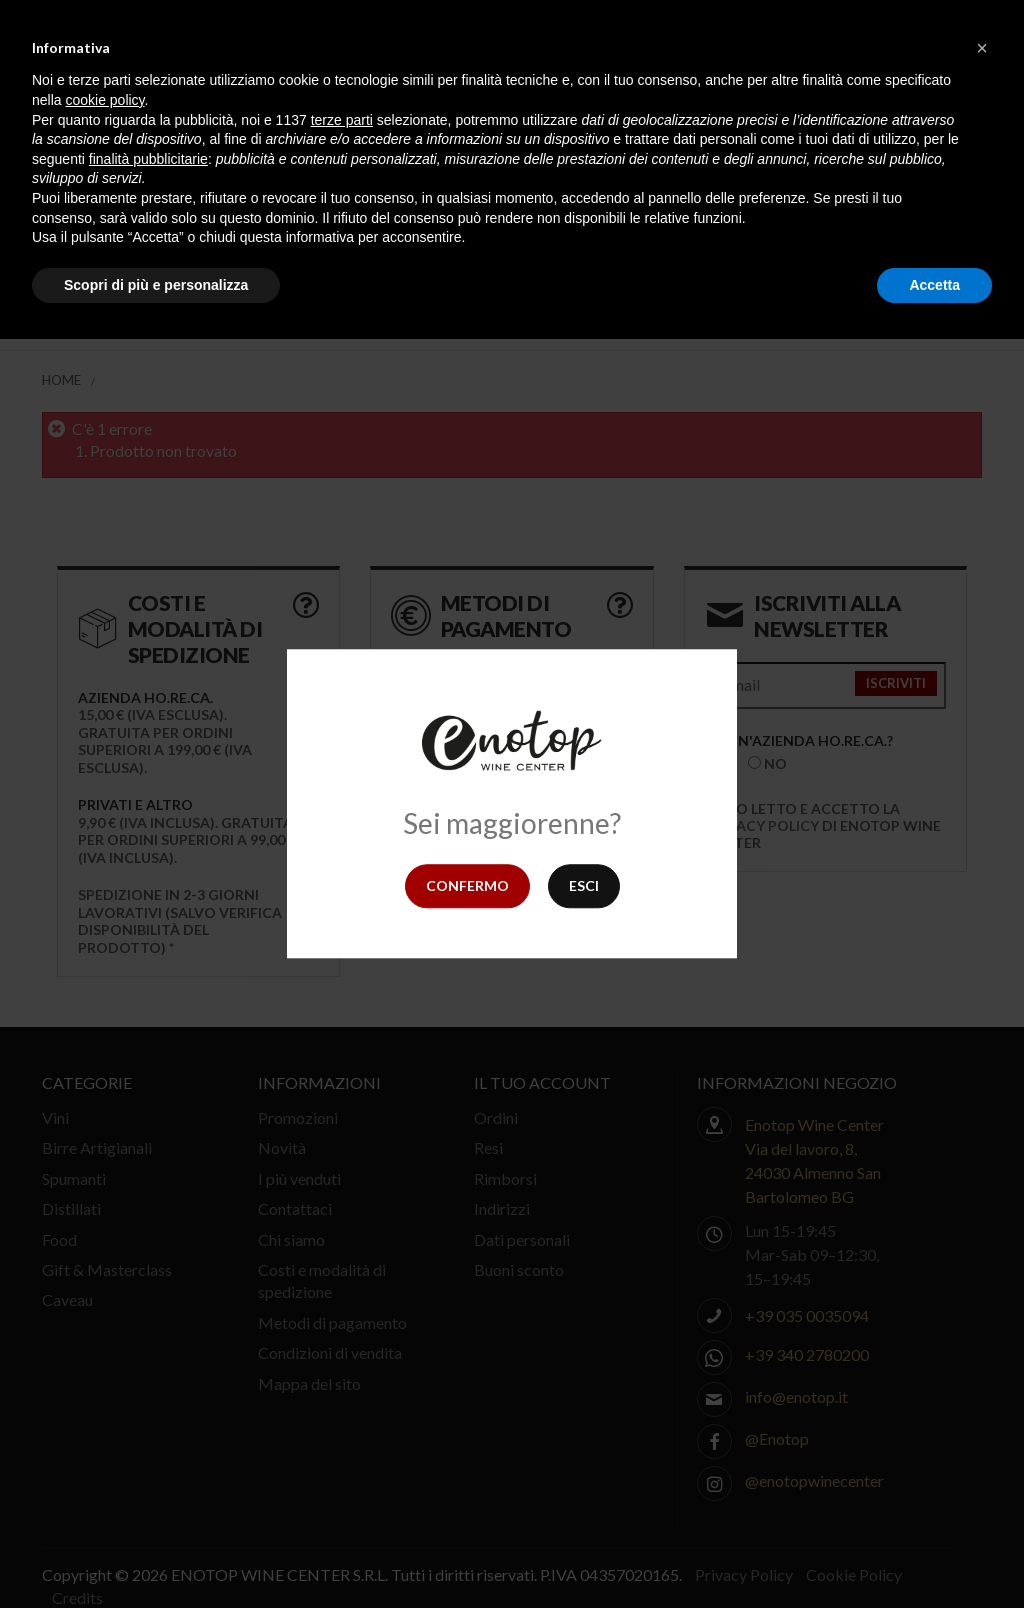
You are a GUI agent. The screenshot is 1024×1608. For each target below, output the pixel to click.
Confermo (467, 885)
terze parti (342, 120)
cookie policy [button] (104, 100)
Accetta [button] (934, 285)
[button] (982, 48)
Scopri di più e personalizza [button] (156, 285)
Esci (584, 885)
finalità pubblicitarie (148, 159)
